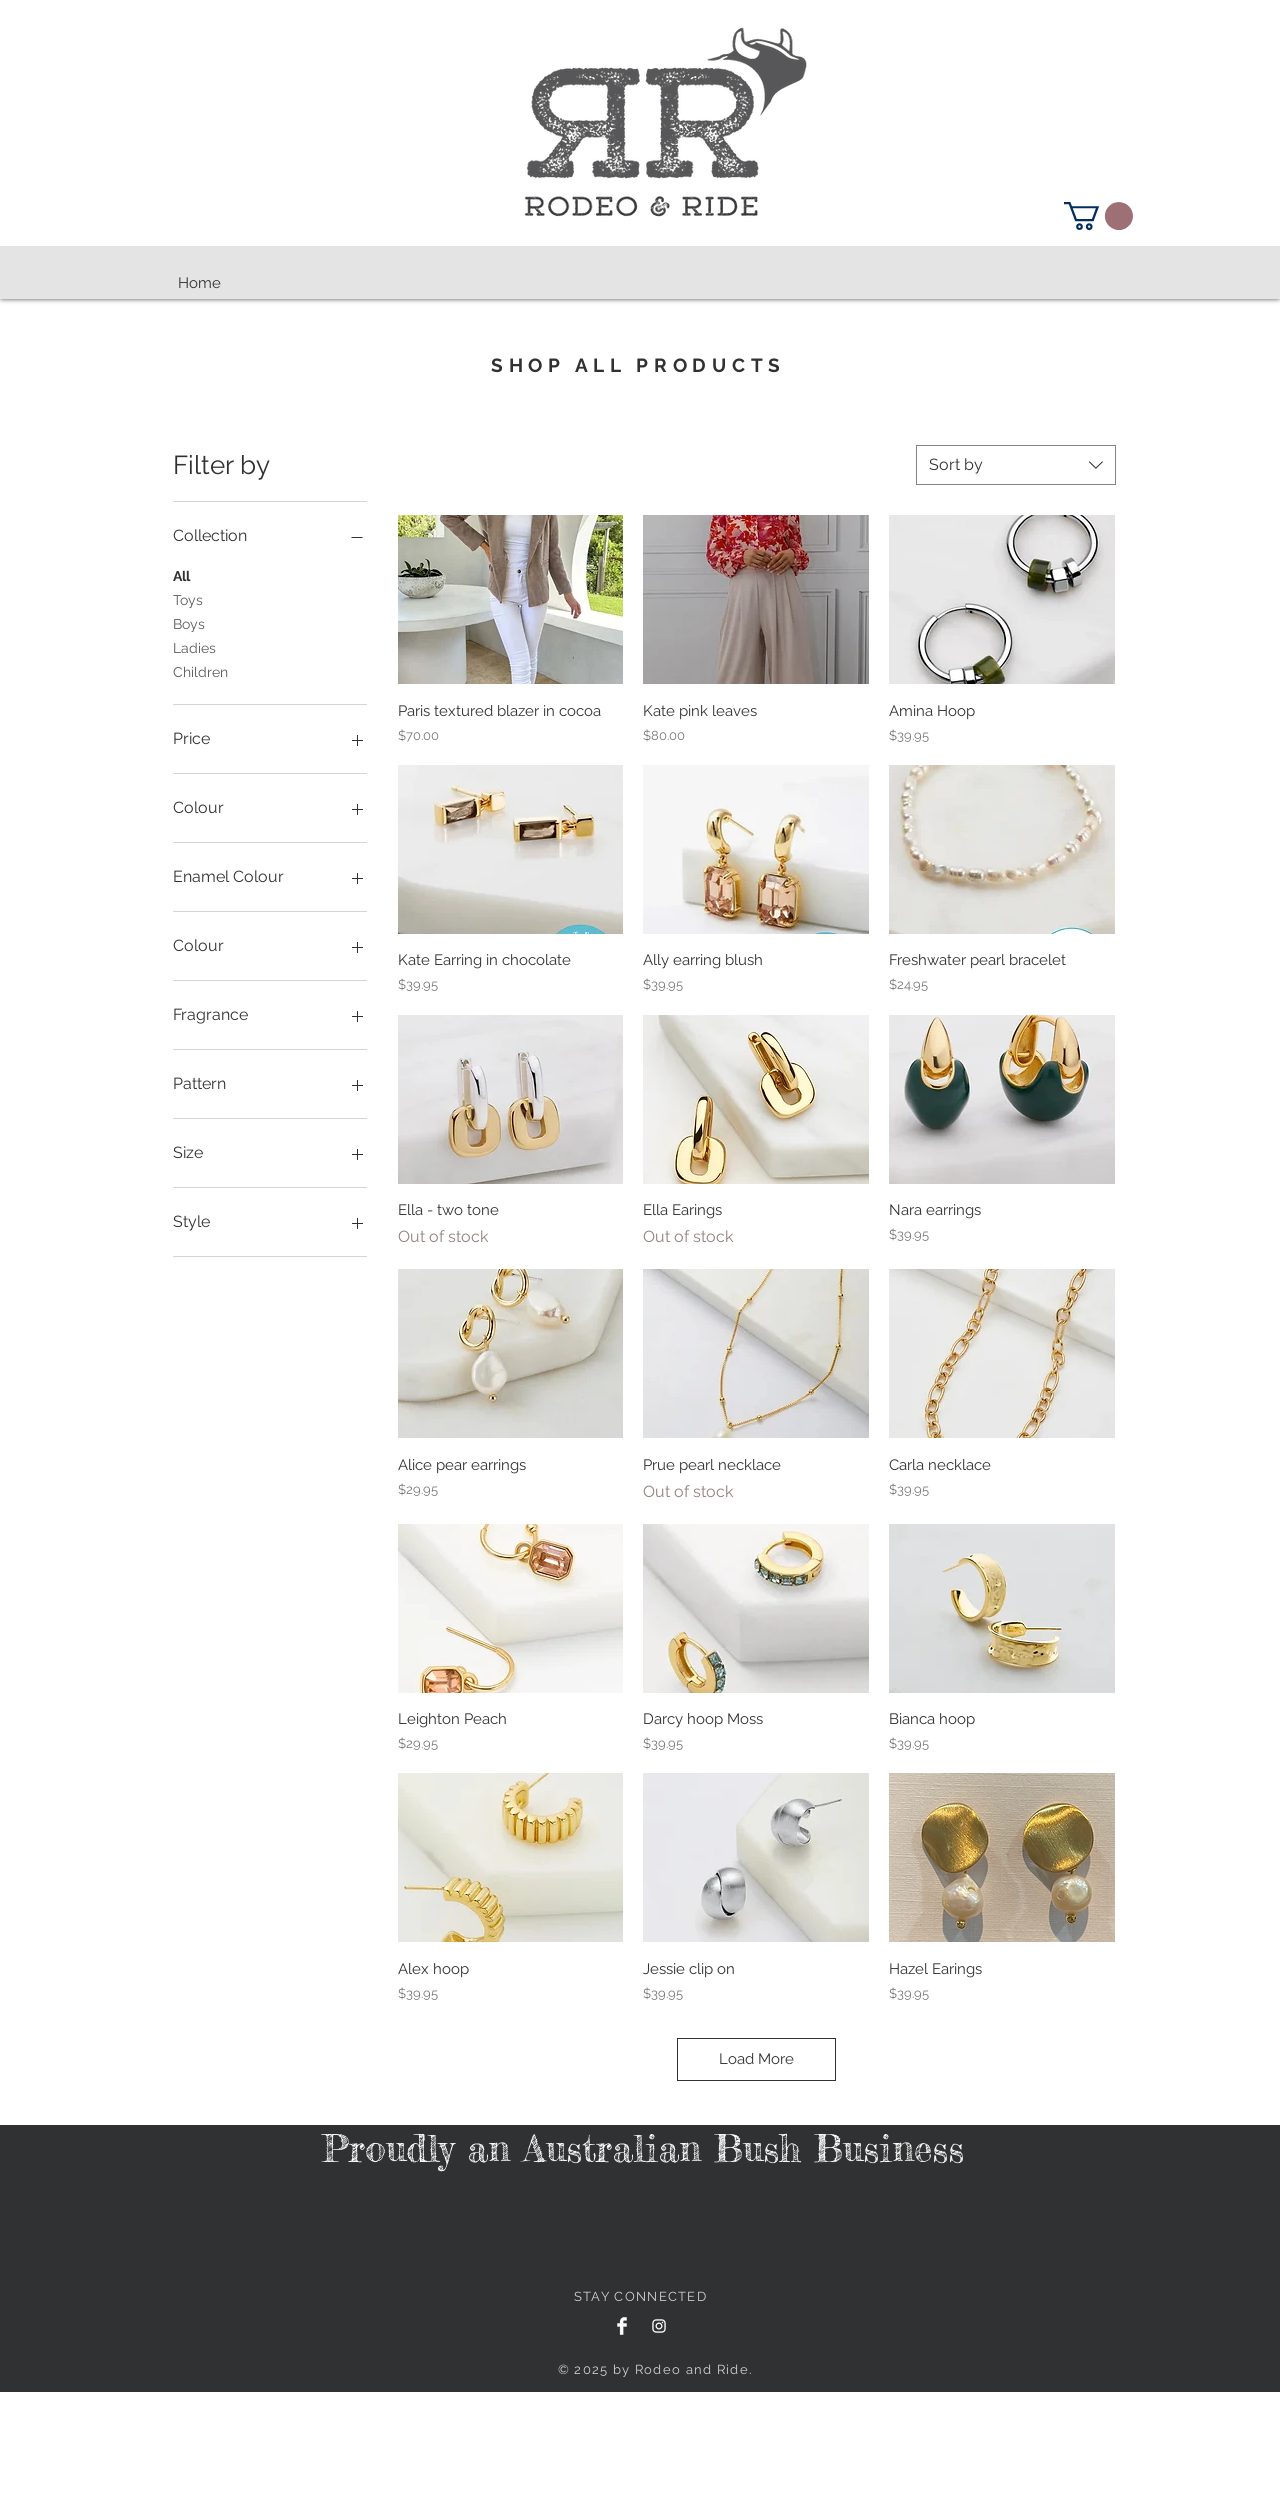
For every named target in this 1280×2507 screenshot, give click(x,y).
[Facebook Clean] (622, 2326)
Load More (756, 2059)
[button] (1098, 216)
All (181, 574)
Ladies (194, 646)
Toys (188, 598)
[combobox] (1016, 465)
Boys (189, 622)
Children (200, 670)
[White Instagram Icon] (659, 2326)
